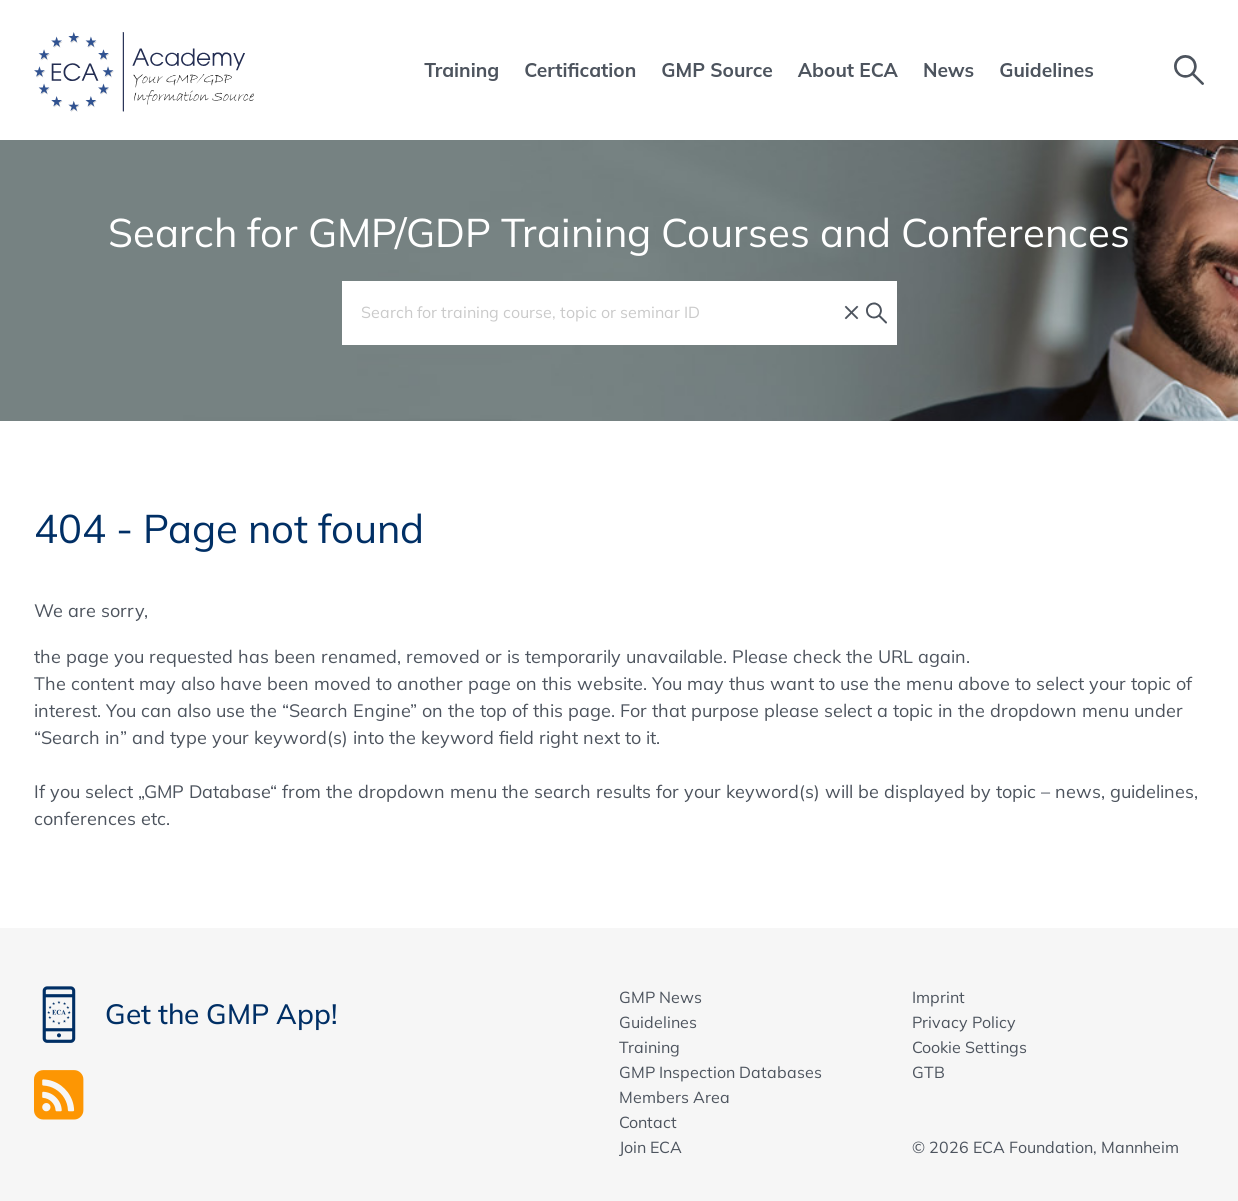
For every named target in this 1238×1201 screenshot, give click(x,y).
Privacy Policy (964, 1022)
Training (649, 1047)
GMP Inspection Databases (720, 1072)
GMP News (660, 997)
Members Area (674, 1097)
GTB (928, 1072)
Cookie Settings (969, 1047)
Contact (648, 1122)
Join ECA (650, 1147)
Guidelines (658, 1022)
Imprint (938, 997)
